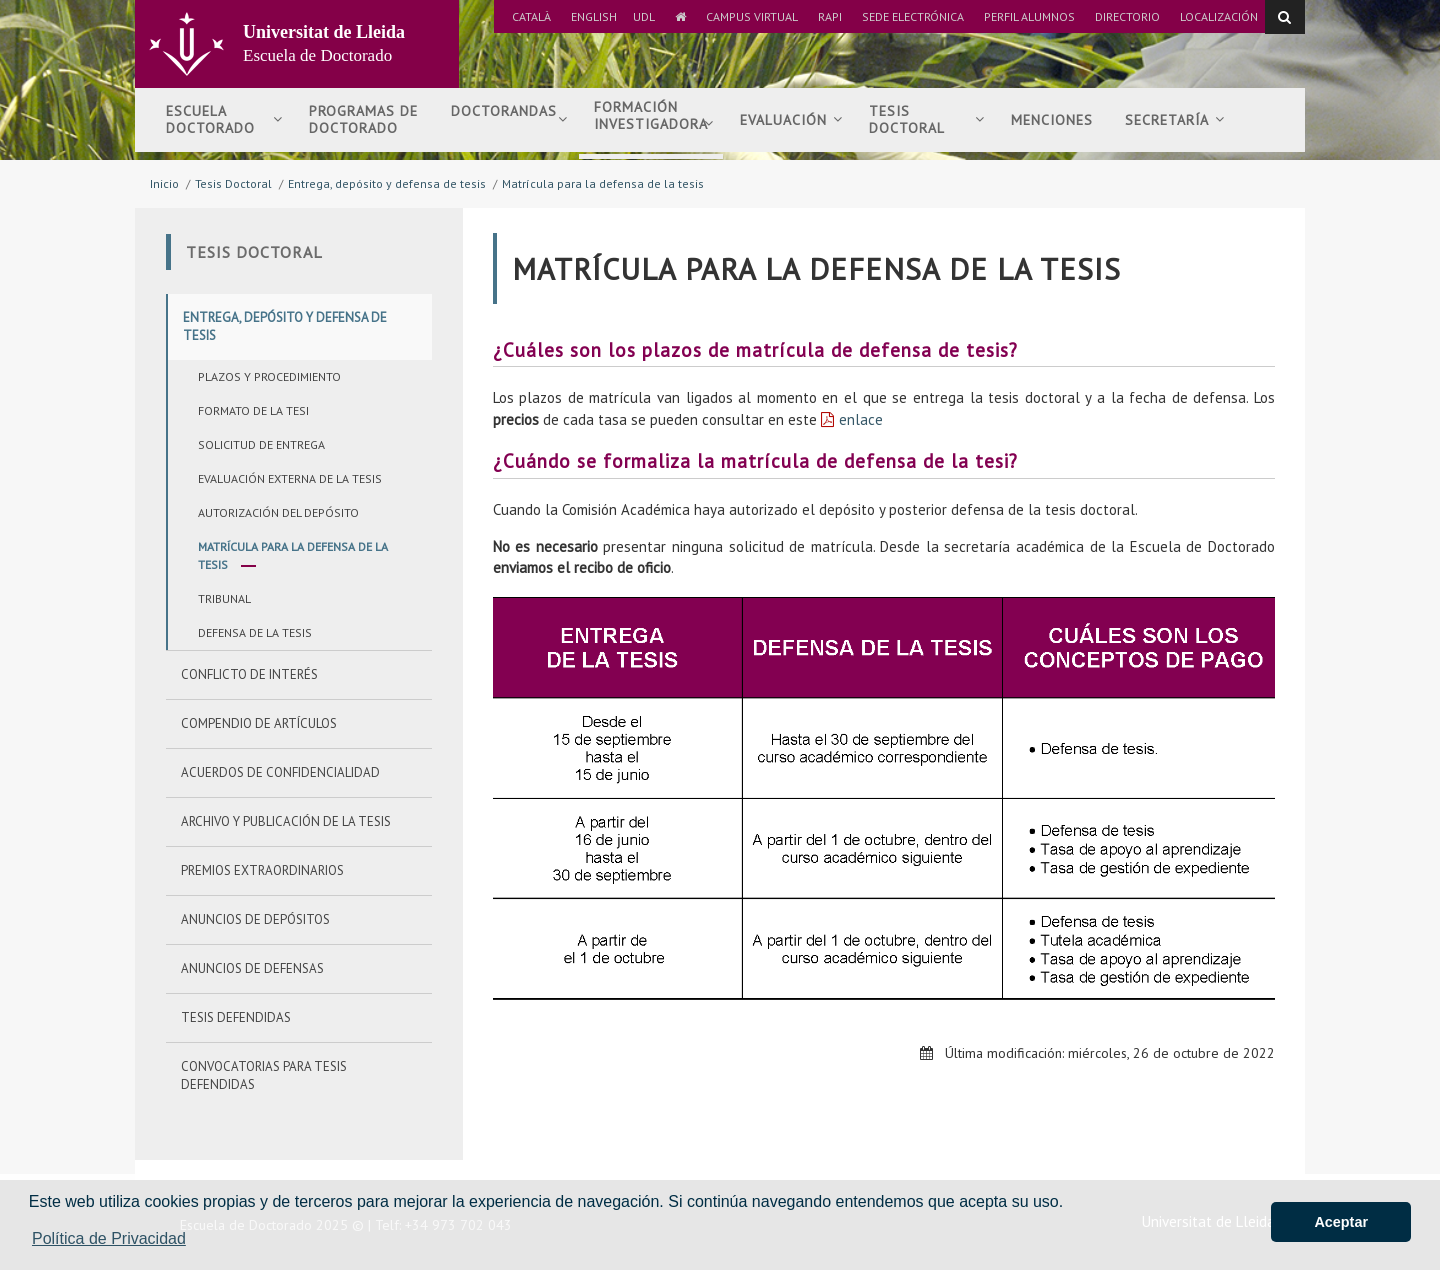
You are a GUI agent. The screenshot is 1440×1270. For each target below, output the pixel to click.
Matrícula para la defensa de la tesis (603, 183)
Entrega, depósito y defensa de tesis (387, 183)
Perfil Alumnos (1029, 16)
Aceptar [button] (1341, 1222)
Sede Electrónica (913, 16)
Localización (1219, 16)
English (594, 16)
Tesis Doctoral (233, 183)
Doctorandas (509, 119)
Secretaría (1175, 120)
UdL (644, 16)
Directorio (1127, 16)
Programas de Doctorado (363, 119)
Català (531, 16)
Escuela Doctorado (224, 119)
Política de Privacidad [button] (109, 1238)
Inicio (164, 183)
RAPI (830, 16)
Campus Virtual (752, 16)
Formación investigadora (654, 124)
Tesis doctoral (927, 119)
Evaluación (791, 120)
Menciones (1052, 120)
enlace (861, 419)
